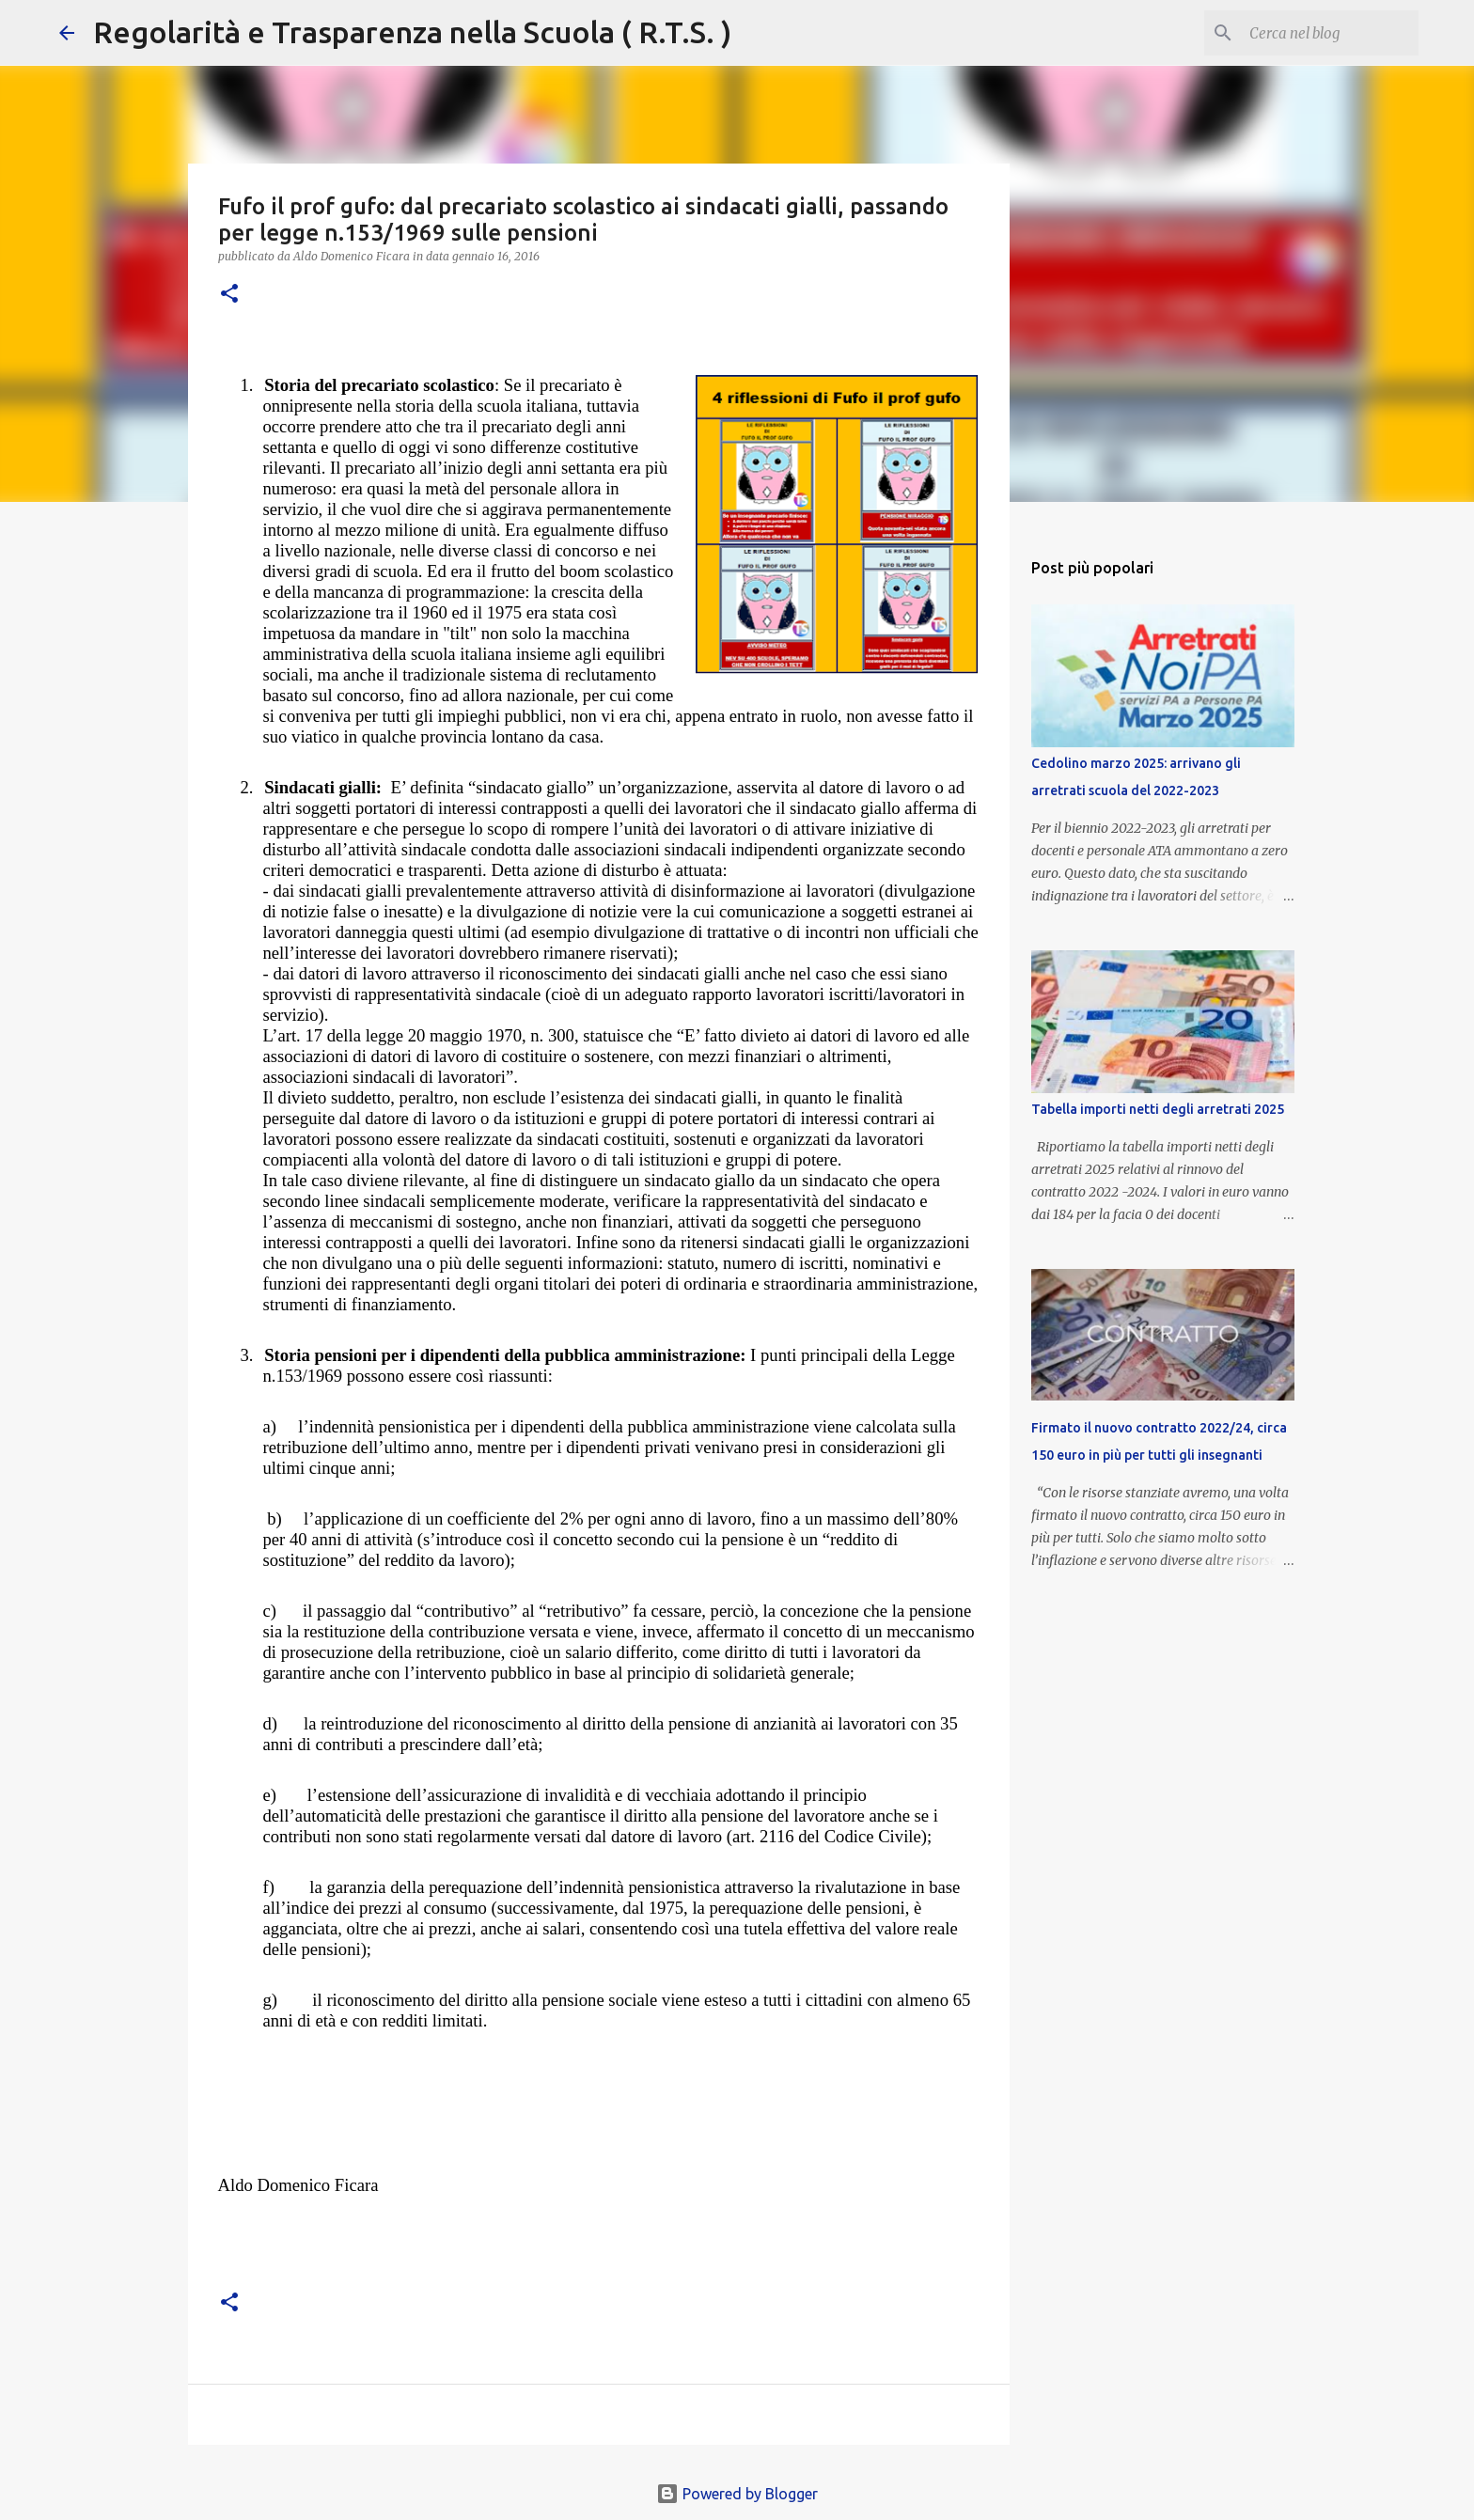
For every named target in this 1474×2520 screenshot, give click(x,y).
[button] (229, 294)
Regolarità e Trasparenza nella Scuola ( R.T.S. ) (412, 32)
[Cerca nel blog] (1320, 32)
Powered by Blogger (737, 2493)
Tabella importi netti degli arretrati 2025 (1157, 1109)
